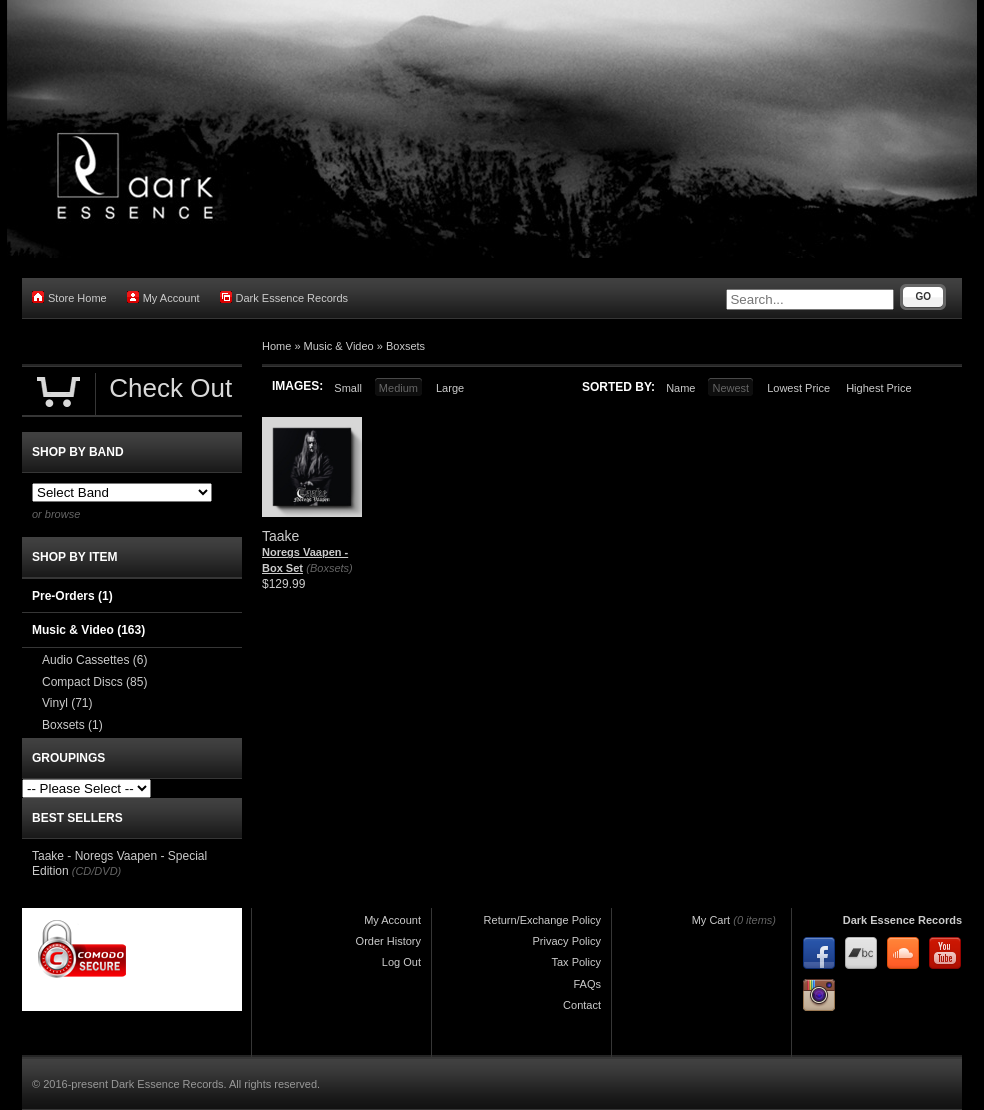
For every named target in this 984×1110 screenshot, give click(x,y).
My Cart (711, 920)
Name (680, 388)
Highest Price (878, 388)
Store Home (69, 297)
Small (348, 388)
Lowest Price (798, 388)
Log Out (401, 962)
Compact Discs (94, 682)
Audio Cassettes (94, 660)
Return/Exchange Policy (542, 920)
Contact (582, 1005)
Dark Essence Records (284, 297)
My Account (163, 297)
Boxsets (405, 346)
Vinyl (67, 703)
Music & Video (339, 346)
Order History (388, 941)
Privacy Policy (567, 941)
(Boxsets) (329, 568)
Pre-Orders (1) (72, 596)
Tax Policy (576, 962)
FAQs (587, 984)
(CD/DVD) (97, 871)
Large (450, 388)
